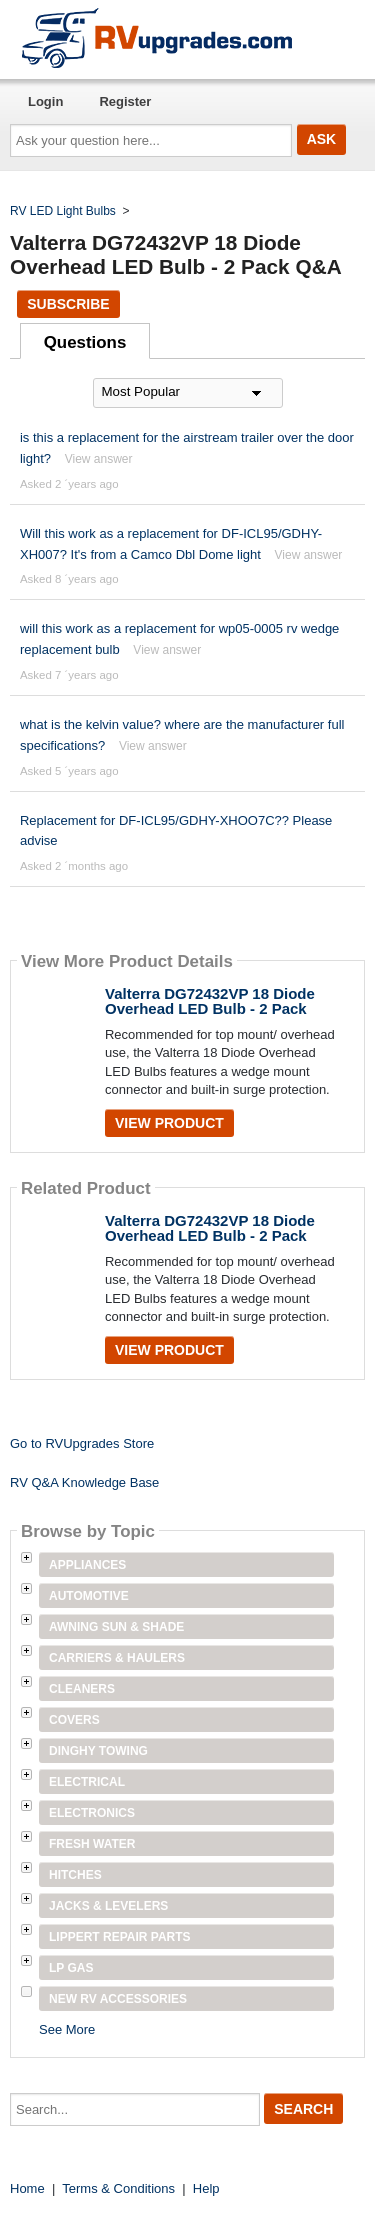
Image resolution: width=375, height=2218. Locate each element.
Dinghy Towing (98, 1751)
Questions (85, 342)
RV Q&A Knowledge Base (84, 1482)
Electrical (87, 1782)
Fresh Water (92, 1844)
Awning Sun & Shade (116, 1627)
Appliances (87, 1565)
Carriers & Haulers (117, 1658)
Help (206, 2188)
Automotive (89, 1596)
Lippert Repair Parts (120, 1937)
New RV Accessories (118, 1999)
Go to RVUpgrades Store (82, 1443)
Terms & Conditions (118, 2188)
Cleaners (82, 1689)
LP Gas (71, 1968)
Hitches (75, 1875)
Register (125, 101)
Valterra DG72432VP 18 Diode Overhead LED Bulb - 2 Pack (210, 1001)
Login (45, 101)
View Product (169, 1123)
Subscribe (68, 304)
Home (27, 2188)
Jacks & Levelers (108, 1906)
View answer (99, 459)
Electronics (92, 1813)
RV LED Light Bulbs (63, 211)
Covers (74, 1720)
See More (67, 2029)
